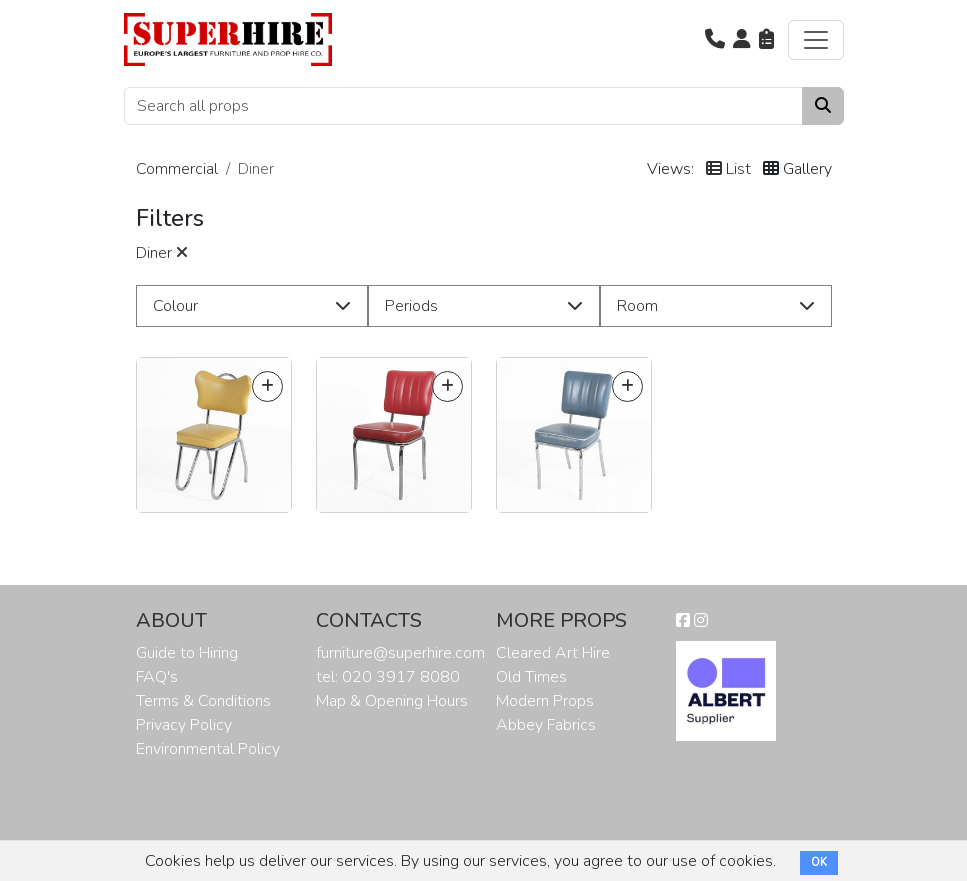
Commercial (177, 169)
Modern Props (545, 701)
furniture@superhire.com (400, 653)
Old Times (531, 677)
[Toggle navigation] (816, 40)
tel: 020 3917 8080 (388, 677)
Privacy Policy (184, 725)
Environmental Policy (208, 749)
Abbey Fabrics (546, 725)
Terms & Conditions (203, 701)
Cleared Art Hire (553, 653)
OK (819, 862)
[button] (715, 40)
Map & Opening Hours (392, 701)
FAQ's (157, 677)
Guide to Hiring (187, 653)
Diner (162, 253)
